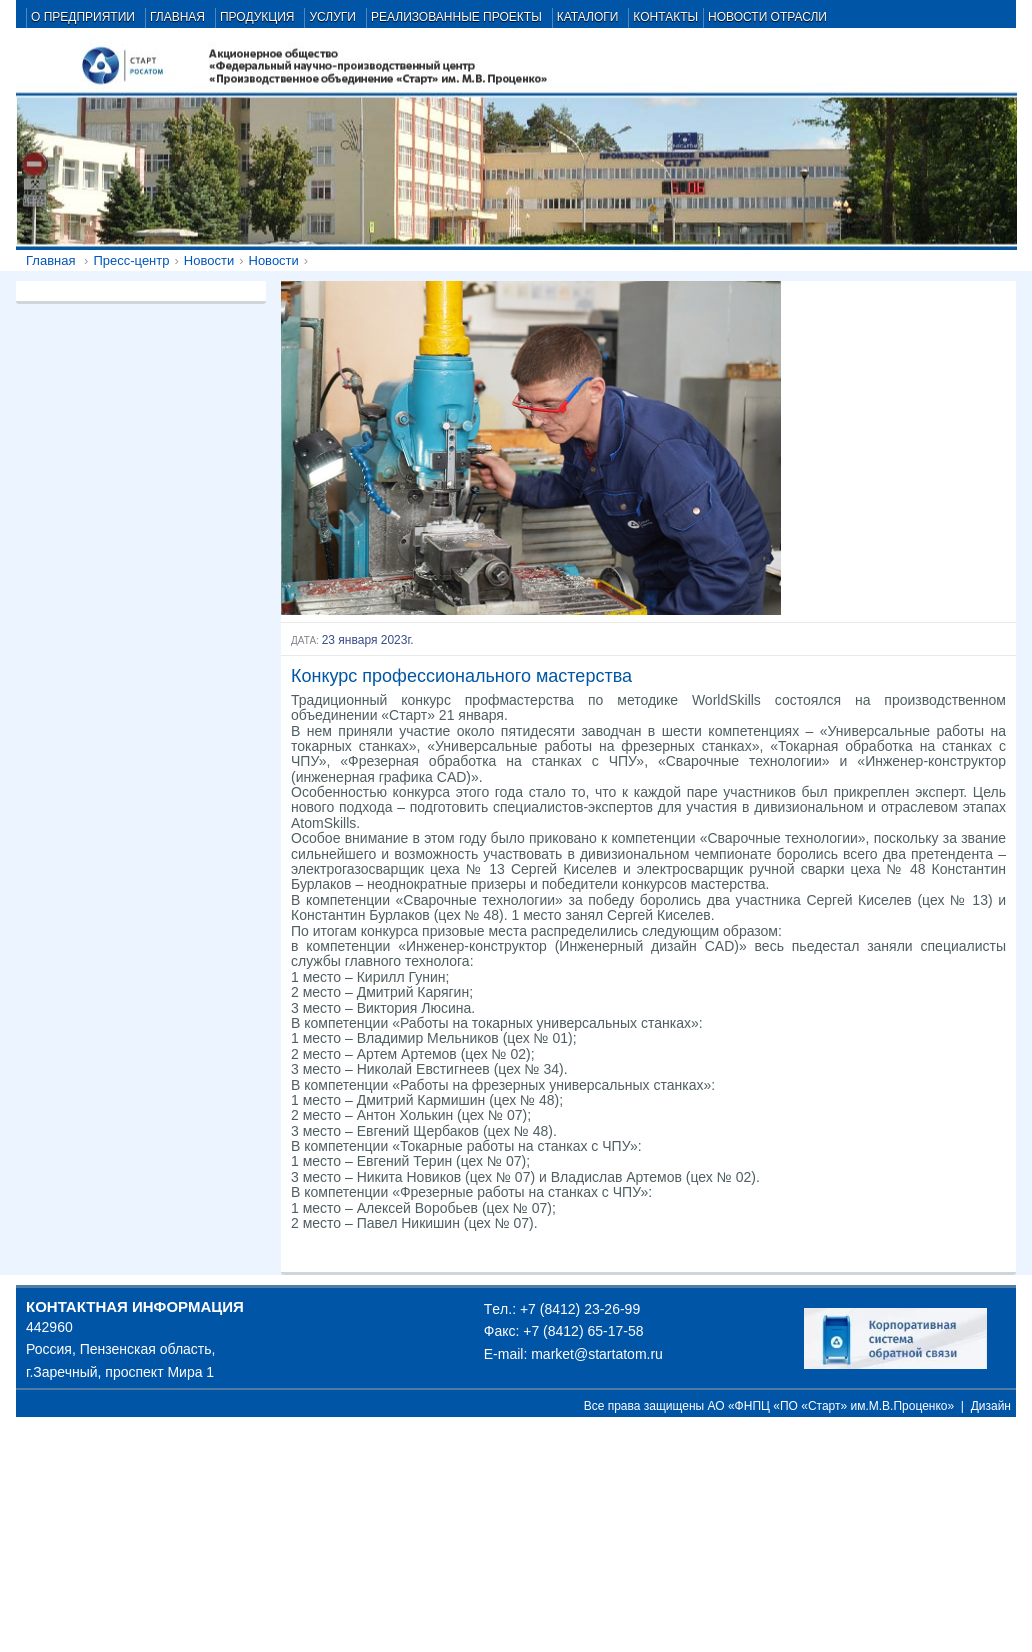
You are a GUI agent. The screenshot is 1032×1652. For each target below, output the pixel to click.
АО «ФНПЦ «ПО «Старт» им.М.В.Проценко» (831, 1406)
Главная (50, 260)
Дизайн (991, 1406)
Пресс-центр (131, 260)
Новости (209, 260)
